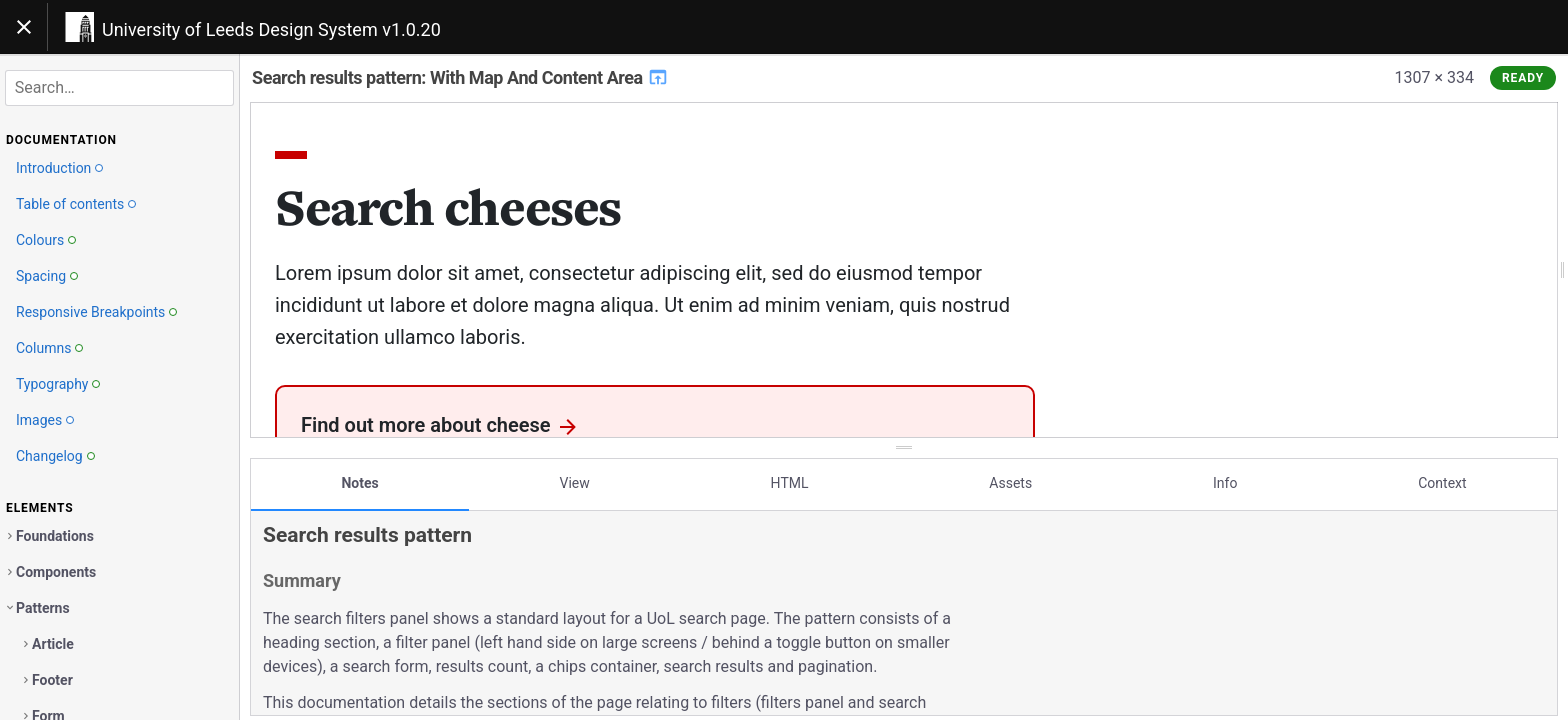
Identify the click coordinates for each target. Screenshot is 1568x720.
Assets (1010, 473)
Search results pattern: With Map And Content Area (460, 77)
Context (1442, 473)
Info (1225, 473)
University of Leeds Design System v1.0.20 (271, 29)
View (575, 473)
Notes (359, 473)
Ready (1523, 78)
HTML (790, 473)
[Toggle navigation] (24, 27)
